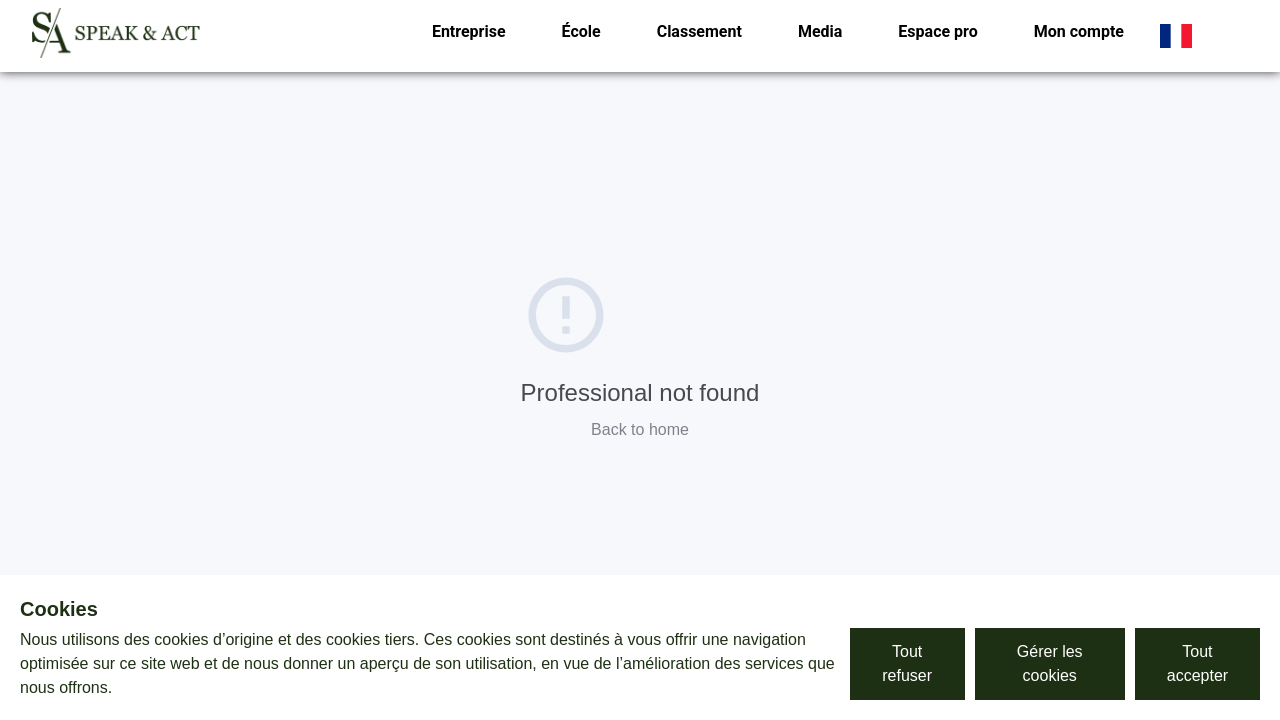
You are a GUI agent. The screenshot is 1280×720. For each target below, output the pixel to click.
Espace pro (937, 31)
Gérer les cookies (1050, 663)
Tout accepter (1197, 663)
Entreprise (469, 31)
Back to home (640, 429)
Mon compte (1079, 31)
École (581, 31)
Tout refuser (907, 663)
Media (820, 31)
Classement (699, 31)
